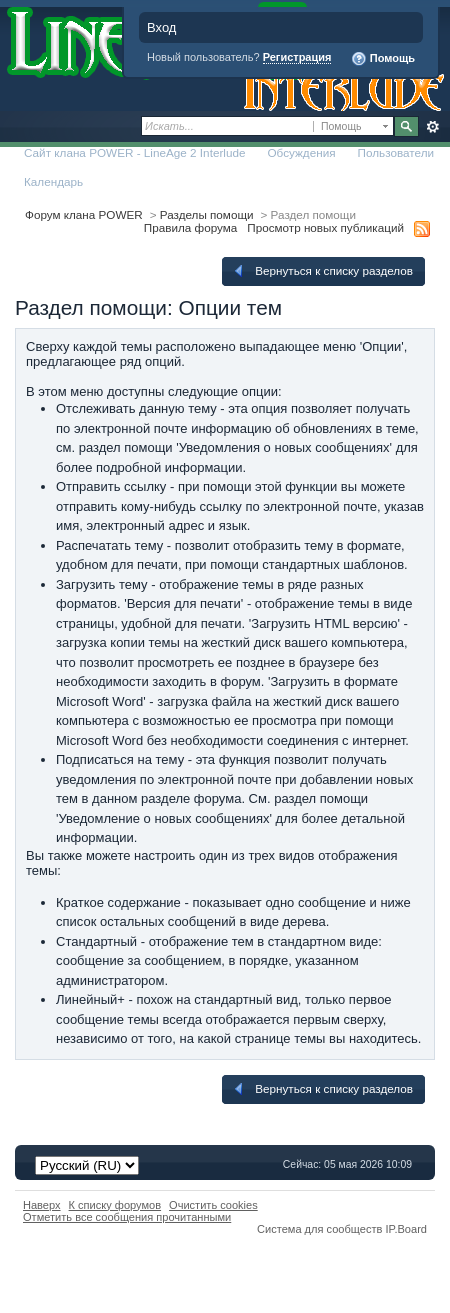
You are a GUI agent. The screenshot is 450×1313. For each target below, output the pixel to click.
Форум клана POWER (84, 214)
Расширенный (432, 127)
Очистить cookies (213, 1205)
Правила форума (190, 227)
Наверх (42, 1205)
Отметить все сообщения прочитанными (127, 1217)
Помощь (383, 59)
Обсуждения (301, 152)
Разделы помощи (207, 214)
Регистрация (297, 57)
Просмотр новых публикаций (325, 227)
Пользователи (396, 152)
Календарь (53, 181)
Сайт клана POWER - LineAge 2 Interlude (134, 152)
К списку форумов (115, 1205)
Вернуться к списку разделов (322, 271)
